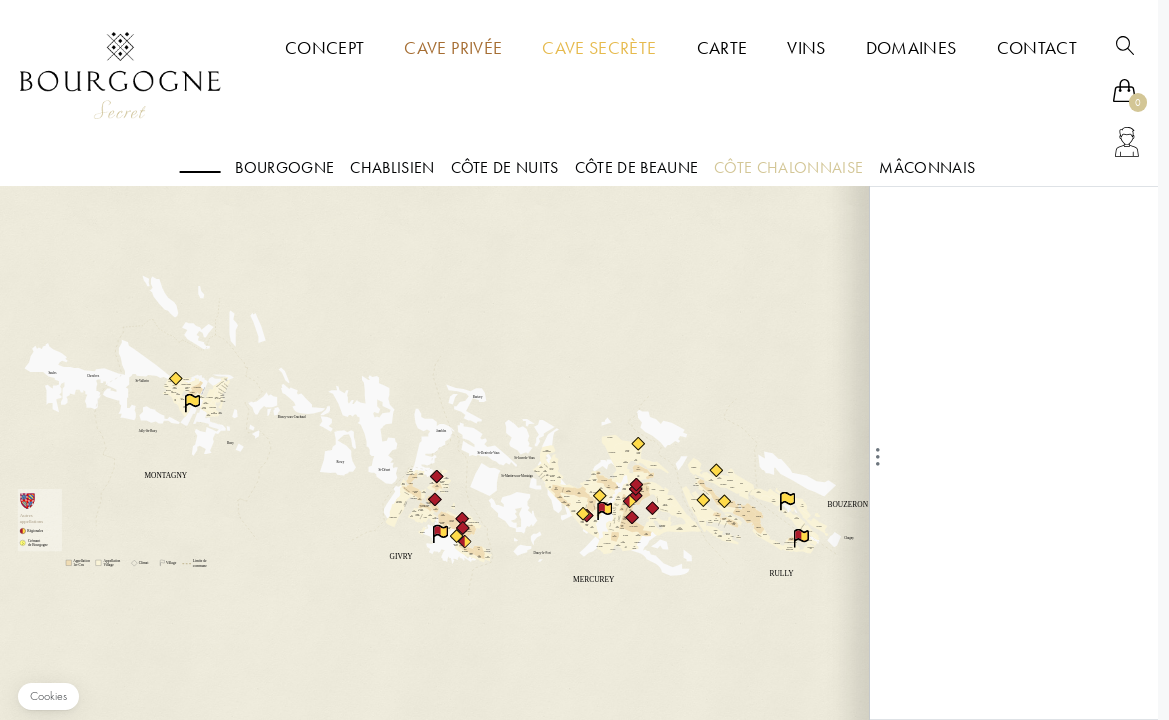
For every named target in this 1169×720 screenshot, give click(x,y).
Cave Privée (453, 48)
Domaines (911, 48)
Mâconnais (927, 167)
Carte (722, 48)
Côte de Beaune (636, 167)
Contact (1037, 48)
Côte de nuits (505, 167)
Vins (806, 48)
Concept (324, 48)
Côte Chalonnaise (788, 167)
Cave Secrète (599, 48)
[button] (48, 696)
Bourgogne (284, 167)
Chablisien (392, 167)
